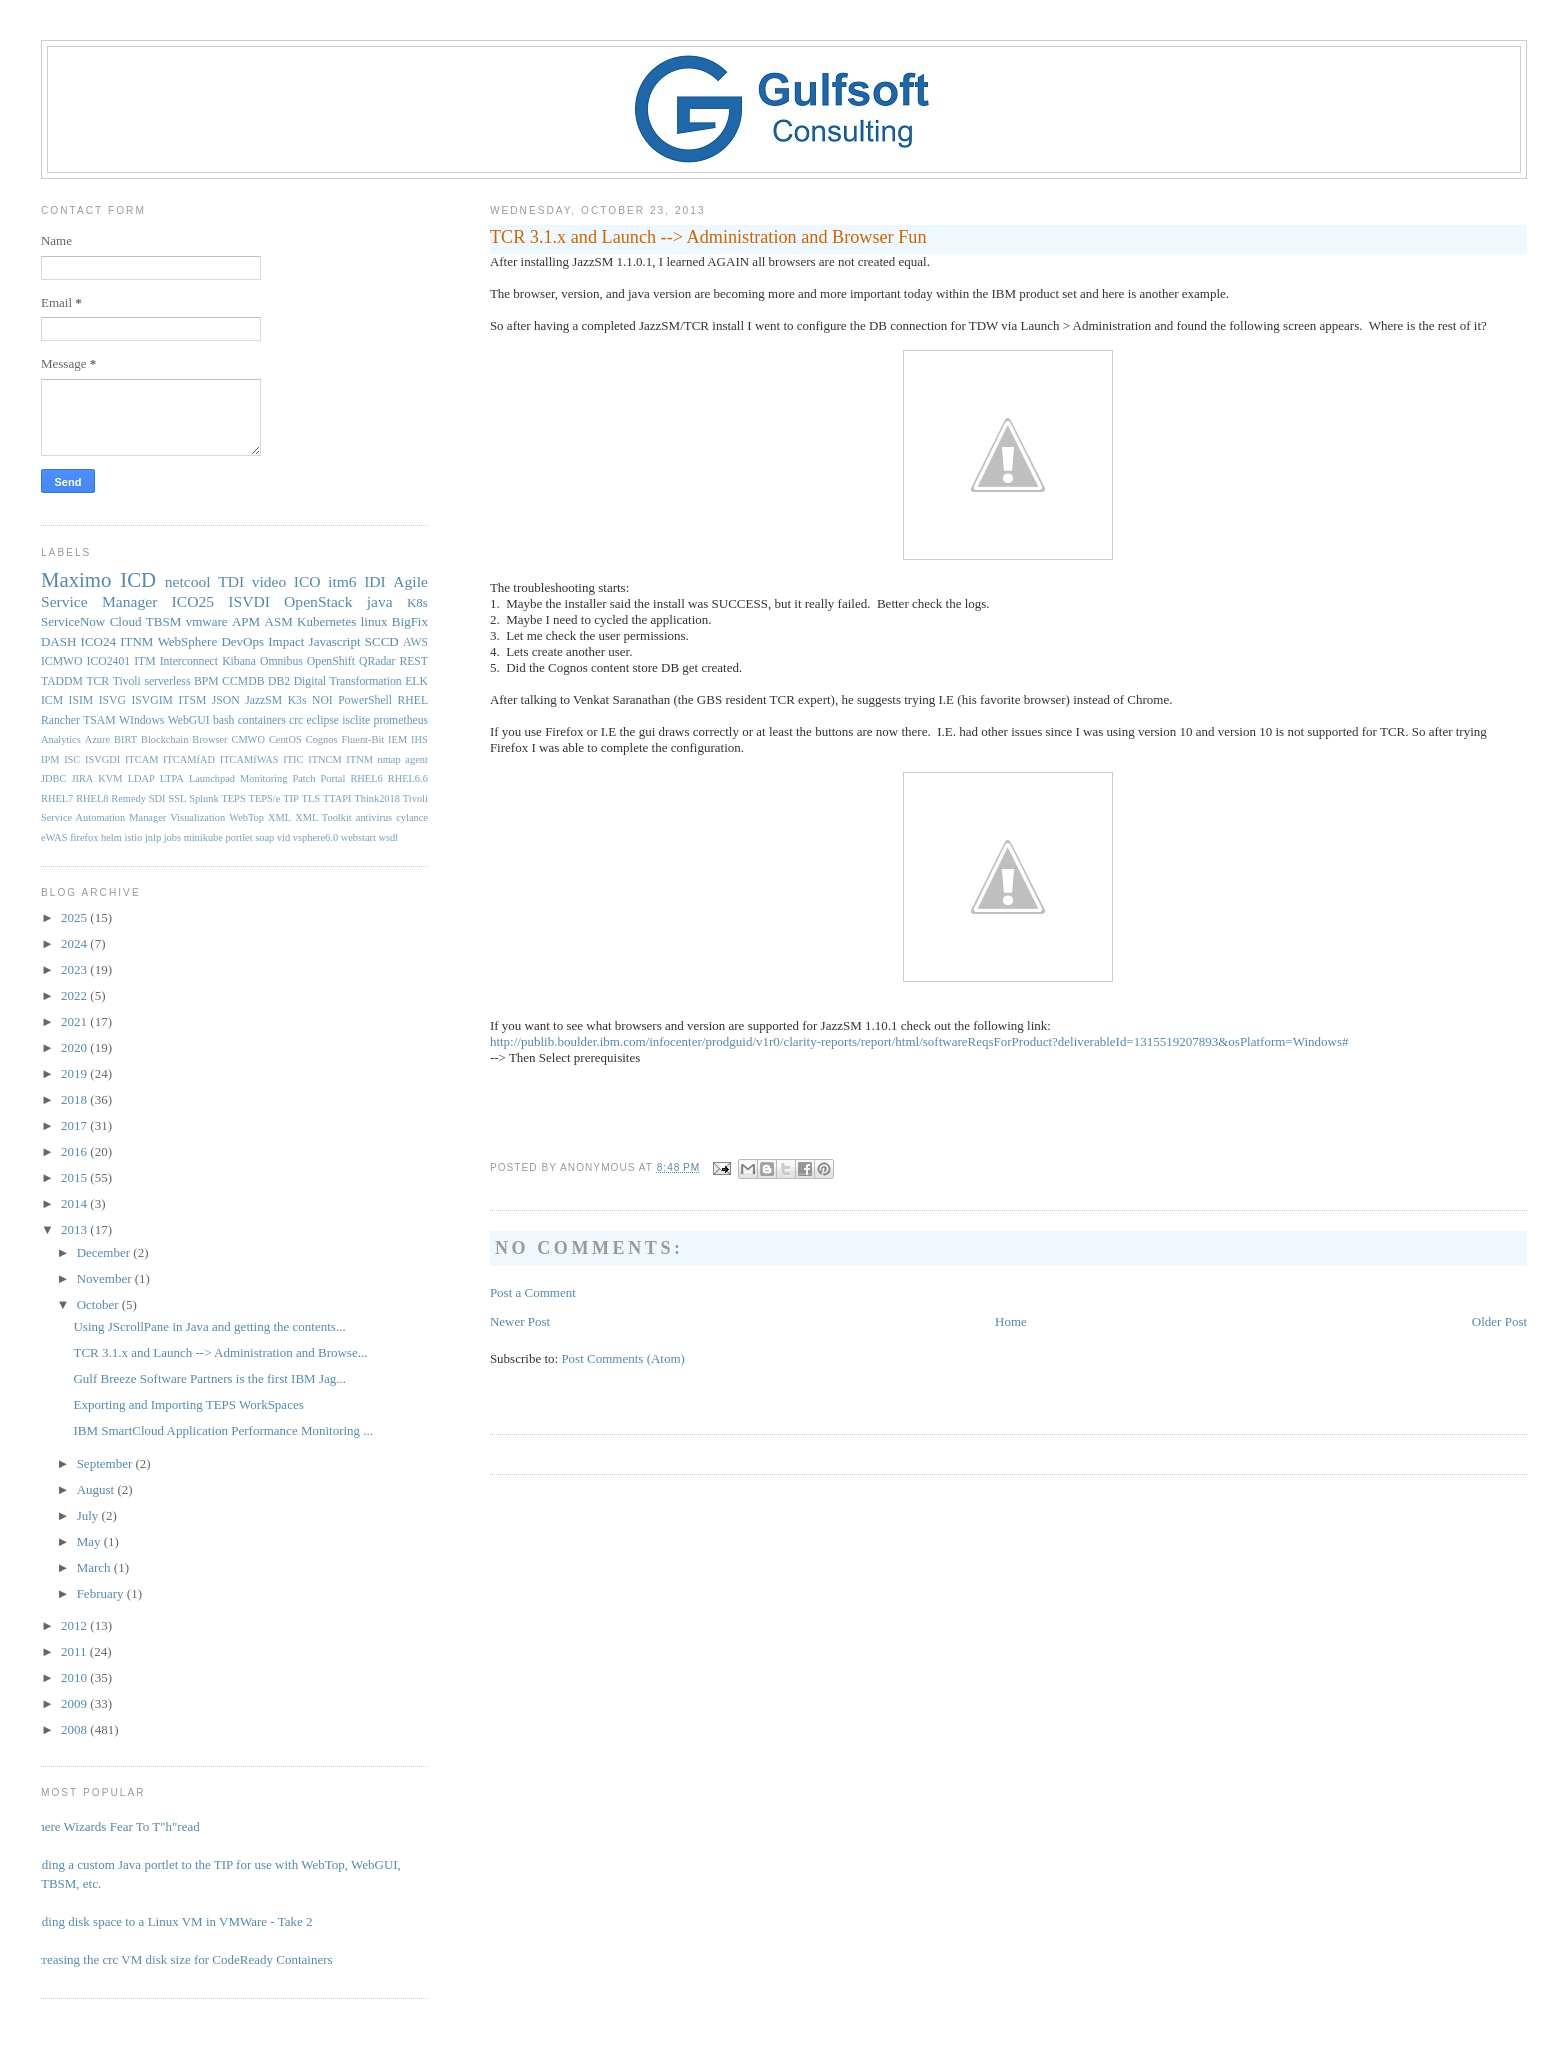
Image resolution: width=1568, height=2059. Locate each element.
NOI (322, 700)
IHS (419, 739)
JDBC (53, 778)
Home (1011, 1321)
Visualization (197, 817)
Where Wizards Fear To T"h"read (113, 1826)
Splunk (203, 798)
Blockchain (164, 739)
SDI (157, 798)
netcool (188, 581)
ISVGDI (102, 759)
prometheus (401, 720)
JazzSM (263, 700)
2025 (75, 917)
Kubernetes (326, 621)
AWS (415, 642)
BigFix (410, 621)
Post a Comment (533, 1292)
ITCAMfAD (189, 759)
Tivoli (127, 681)
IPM (50, 759)
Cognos (322, 739)
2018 (75, 1099)
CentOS (285, 739)
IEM (397, 739)
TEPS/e (265, 798)
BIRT (125, 739)
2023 (75, 969)
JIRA (82, 778)
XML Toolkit (323, 817)
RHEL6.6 (408, 778)
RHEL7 (57, 798)
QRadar (377, 661)
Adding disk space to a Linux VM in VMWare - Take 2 (169, 1921)
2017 (75, 1125)
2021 (75, 1021)
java (380, 601)
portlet (239, 837)
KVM (110, 778)
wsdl (389, 837)
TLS (311, 798)
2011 (75, 1651)
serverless (167, 681)
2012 (75, 1625)
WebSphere (188, 641)
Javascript (335, 641)
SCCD (382, 641)
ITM (144, 661)
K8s (417, 602)
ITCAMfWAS (249, 759)
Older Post (1499, 1321)
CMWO (247, 739)
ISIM (81, 700)
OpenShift (331, 661)
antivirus (374, 817)
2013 (75, 1229)
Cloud (126, 621)
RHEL (413, 700)
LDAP (141, 778)
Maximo (76, 579)
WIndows (141, 720)
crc (296, 720)
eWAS (54, 837)
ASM (279, 621)
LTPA (172, 778)
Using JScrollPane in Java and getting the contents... (209, 1326)
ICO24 (98, 641)
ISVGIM (152, 700)
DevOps (242, 641)
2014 (75, 1203)
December (105, 1252)
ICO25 (193, 601)
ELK (416, 681)
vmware (207, 621)
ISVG (112, 700)
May (90, 1541)
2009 (75, 1703)
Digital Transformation (348, 681)
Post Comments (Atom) (623, 1358)
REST (413, 661)
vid (283, 837)
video (269, 581)
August (97, 1489)
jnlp (153, 837)
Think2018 (377, 798)
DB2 (279, 681)
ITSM (192, 700)
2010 (75, 1677)
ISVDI (249, 601)
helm (111, 837)
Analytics (61, 739)
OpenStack (318, 601)
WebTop (246, 817)
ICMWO (62, 661)
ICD (138, 579)
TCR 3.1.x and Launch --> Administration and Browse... (220, 1352)
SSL (177, 798)
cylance (412, 817)
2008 (75, 1729)
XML (279, 817)
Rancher (60, 720)
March (95, 1567)
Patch (303, 778)
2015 (75, 1177)
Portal (333, 778)
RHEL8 (92, 798)
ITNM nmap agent (387, 759)
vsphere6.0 (315, 837)
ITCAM (141, 759)
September (106, 1463)
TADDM (62, 681)
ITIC (293, 759)
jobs (172, 837)
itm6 (342, 581)
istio (133, 837)
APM (246, 621)
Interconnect (189, 661)
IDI (375, 581)
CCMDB (243, 681)
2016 (75, 1151)
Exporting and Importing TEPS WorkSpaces (188, 1404)
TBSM (163, 621)
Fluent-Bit (362, 739)
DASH (58, 641)
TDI (231, 581)
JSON (226, 700)
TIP (291, 798)
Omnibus (281, 661)
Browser (209, 739)
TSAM (99, 720)
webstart (358, 837)
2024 (75, 943)
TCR (97, 681)
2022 (75, 995)
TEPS (233, 798)
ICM (52, 700)
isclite (356, 720)
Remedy (128, 798)
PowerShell (365, 700)
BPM (206, 681)
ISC (72, 759)
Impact (286, 641)
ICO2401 (109, 661)
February (102, 1593)
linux (374, 621)
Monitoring (263, 778)
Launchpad (212, 778)
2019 (75, 1073)
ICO (307, 581)
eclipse (323, 720)
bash (223, 720)
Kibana (239, 661)
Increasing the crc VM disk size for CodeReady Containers (179, 1959)
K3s (297, 700)
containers (262, 720)
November (106, 1278)
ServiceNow (73, 621)
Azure (97, 739)
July (89, 1515)
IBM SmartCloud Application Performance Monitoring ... (223, 1430)
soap (264, 837)
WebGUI (189, 720)
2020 (75, 1047)
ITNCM (324, 759)
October (99, 1304)
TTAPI (337, 798)
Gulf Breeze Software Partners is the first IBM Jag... (209, 1378)
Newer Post (520, 1321)
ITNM (136, 641)
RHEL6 (366, 778)
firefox (84, 837)
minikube (203, 837)
